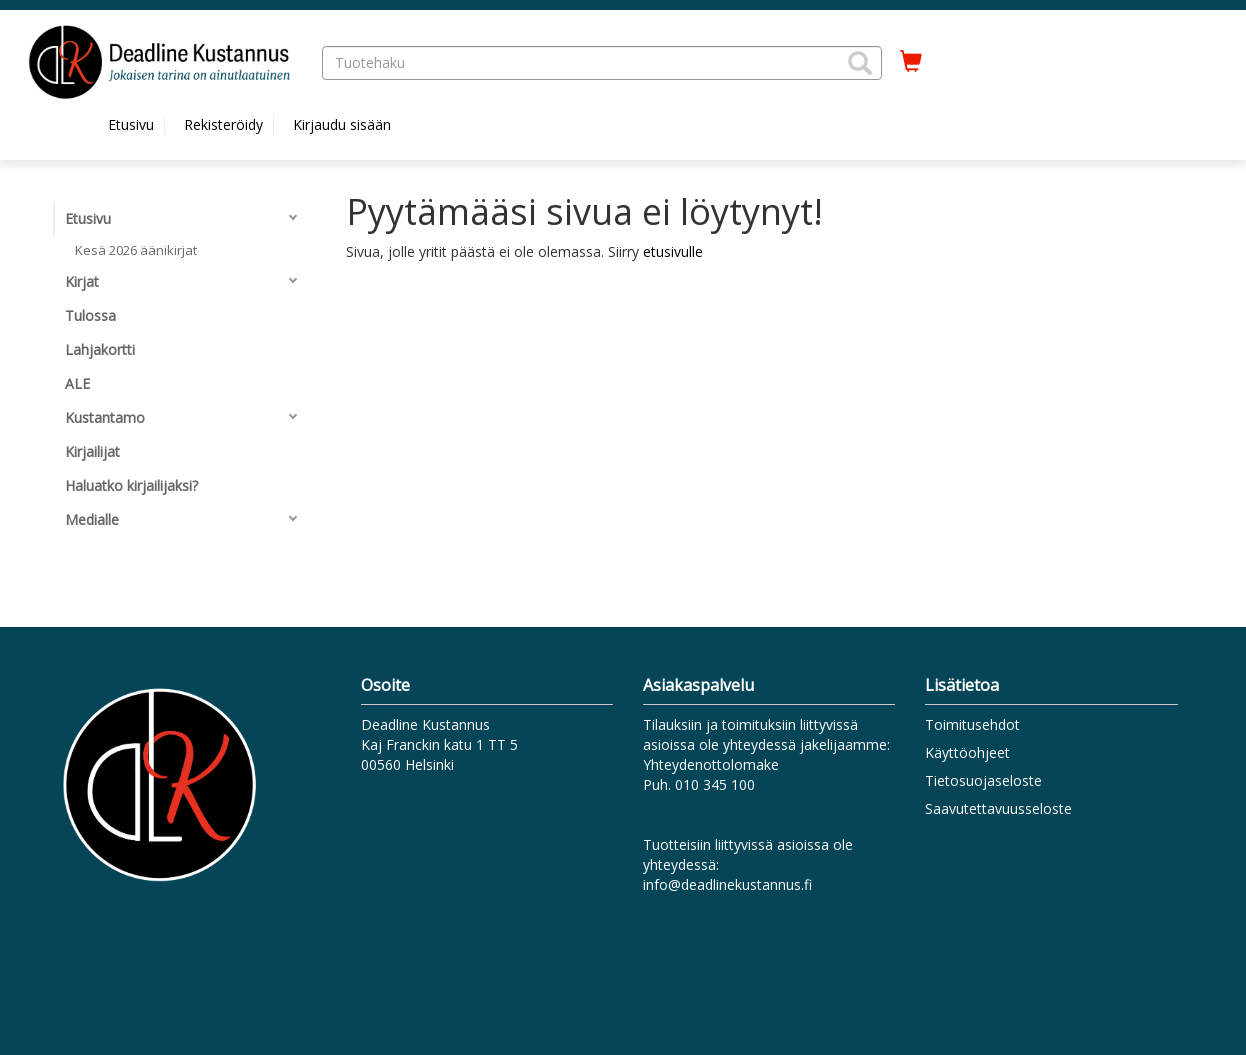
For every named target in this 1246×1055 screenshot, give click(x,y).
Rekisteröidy (223, 124)
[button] (860, 63)
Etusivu (131, 124)
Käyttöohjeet (967, 752)
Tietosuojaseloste (983, 780)
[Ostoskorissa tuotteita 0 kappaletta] (911, 62)
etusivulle (673, 251)
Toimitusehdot (972, 724)
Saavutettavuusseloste (998, 808)
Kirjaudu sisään (342, 124)
